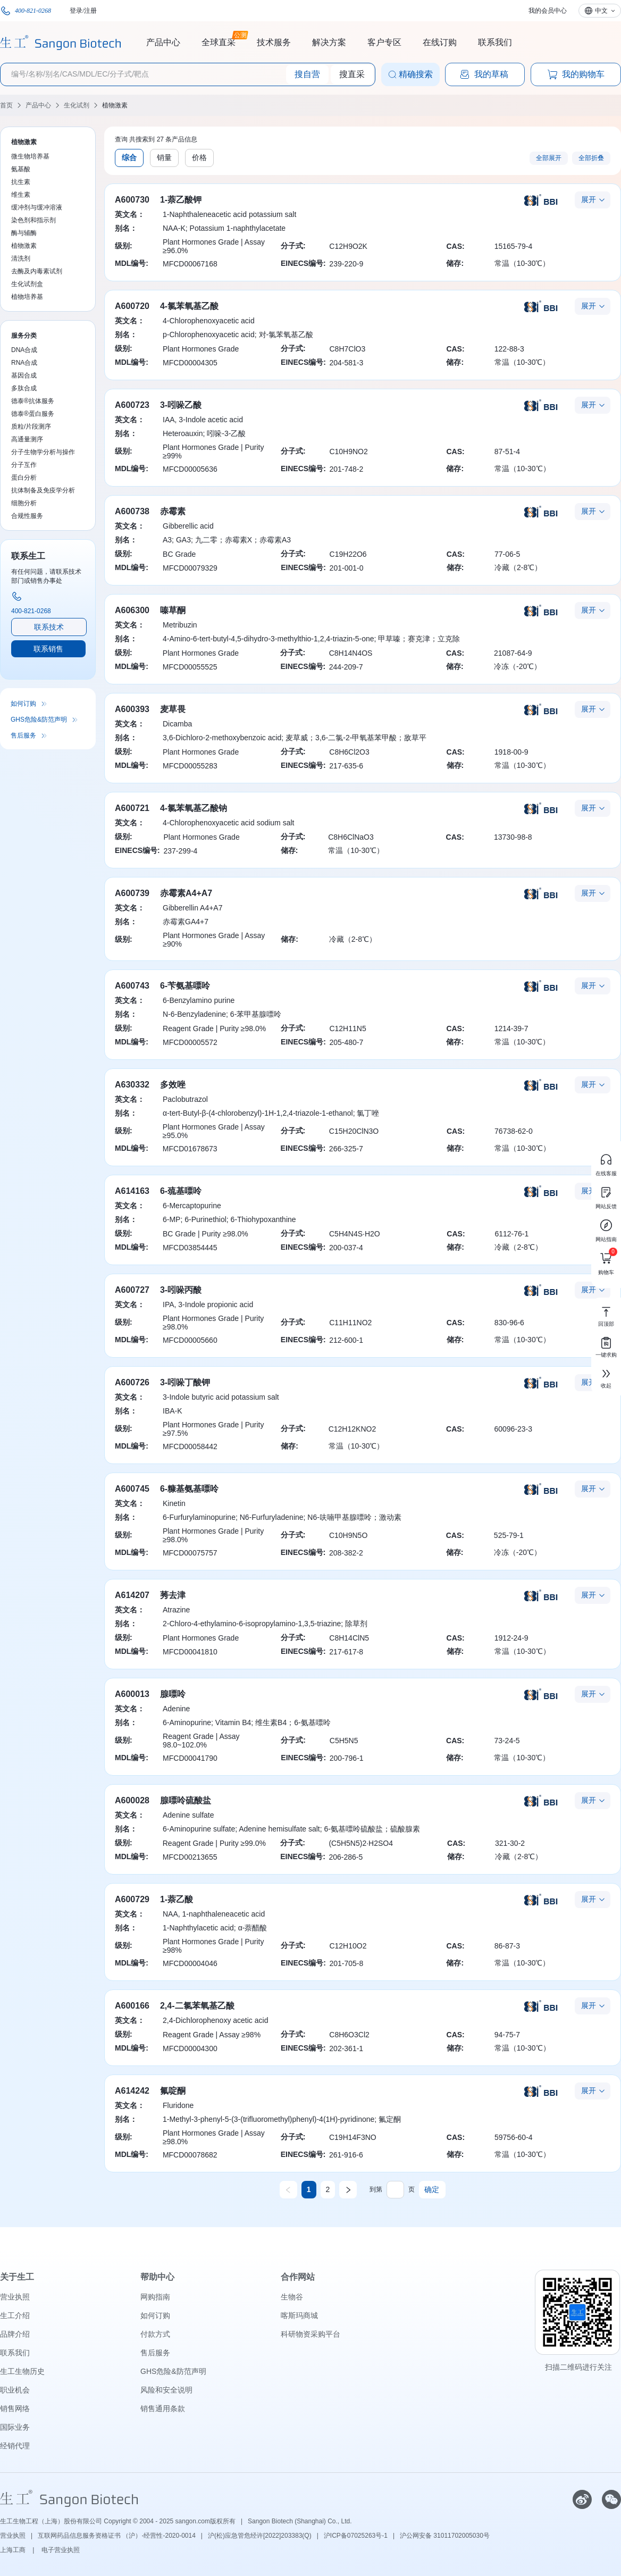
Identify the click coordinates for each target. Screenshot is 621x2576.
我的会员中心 (547, 10)
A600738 (132, 511)
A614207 (132, 1595)
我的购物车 (576, 74)
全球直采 (219, 41)
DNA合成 (24, 350)
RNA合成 (24, 362)
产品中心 (163, 42)
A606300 (132, 610)
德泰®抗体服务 (32, 401)
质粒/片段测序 (31, 426)
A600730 (132, 199)
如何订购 (23, 703)
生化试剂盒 (27, 284)
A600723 (132, 404)
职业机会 (15, 2390)
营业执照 (15, 2297)
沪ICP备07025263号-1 (356, 2535)
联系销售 (48, 649)
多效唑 (173, 1084)
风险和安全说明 (166, 2390)
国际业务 (15, 2427)
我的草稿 (483, 74)
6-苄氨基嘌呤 (185, 985)
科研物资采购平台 (310, 2334)
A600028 (132, 1800)
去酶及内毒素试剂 (36, 271)
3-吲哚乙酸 (181, 404)
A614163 (132, 1190)
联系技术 (49, 627)
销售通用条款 (162, 2408)
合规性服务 (27, 516)
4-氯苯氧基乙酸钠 (193, 808)
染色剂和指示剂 (33, 220)
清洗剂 (20, 258)
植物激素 (115, 105)
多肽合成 (24, 388)
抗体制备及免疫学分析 (43, 490)
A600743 (132, 985)
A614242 (132, 2090)
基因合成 (24, 375)
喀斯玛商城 (299, 2315)
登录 (76, 10)
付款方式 (155, 2334)
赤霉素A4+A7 (186, 893)
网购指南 (155, 2297)
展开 (588, 199)
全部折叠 (591, 158)
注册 (90, 10)
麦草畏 (173, 709)
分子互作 (24, 465)
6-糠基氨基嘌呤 (189, 1488)
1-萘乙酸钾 (181, 199)
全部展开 (548, 158)
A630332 (132, 1084)
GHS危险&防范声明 (39, 719)
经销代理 (15, 2445)
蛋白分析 (24, 477)
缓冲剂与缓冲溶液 (36, 207)
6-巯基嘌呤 (181, 1190)
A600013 (132, 1694)
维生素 (20, 194)
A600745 (132, 1488)
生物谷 (292, 2297)
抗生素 (20, 182)
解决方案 (329, 42)
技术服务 (274, 42)
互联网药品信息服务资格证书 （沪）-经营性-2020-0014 (117, 2535)
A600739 (132, 893)
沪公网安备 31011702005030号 (445, 2535)
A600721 (132, 808)
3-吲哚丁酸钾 (185, 1382)
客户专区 (384, 42)
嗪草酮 (173, 610)
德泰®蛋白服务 (32, 413)
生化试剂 (76, 105)
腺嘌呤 (173, 1694)
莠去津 (173, 1595)
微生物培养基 (30, 156)
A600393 (132, 709)
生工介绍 (15, 2315)
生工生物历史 (22, 2371)
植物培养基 (27, 296)
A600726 (132, 1382)
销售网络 (15, 2408)
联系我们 (495, 42)
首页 (6, 105)
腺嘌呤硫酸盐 (185, 1800)
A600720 (132, 306)
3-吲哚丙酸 (181, 1289)
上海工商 (13, 2550)
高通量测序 (27, 439)
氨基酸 (20, 169)
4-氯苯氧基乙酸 (189, 306)
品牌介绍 (15, 2334)
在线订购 (440, 42)
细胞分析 (24, 503)
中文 (601, 10)
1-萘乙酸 (176, 1899)
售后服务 (23, 735)
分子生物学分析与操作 (43, 452)
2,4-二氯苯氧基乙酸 (197, 2005)
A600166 (132, 2005)
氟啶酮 (173, 2090)
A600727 (132, 1289)
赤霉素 (173, 511)
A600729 (132, 1899)
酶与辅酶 (24, 233)
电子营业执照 (60, 2550)
